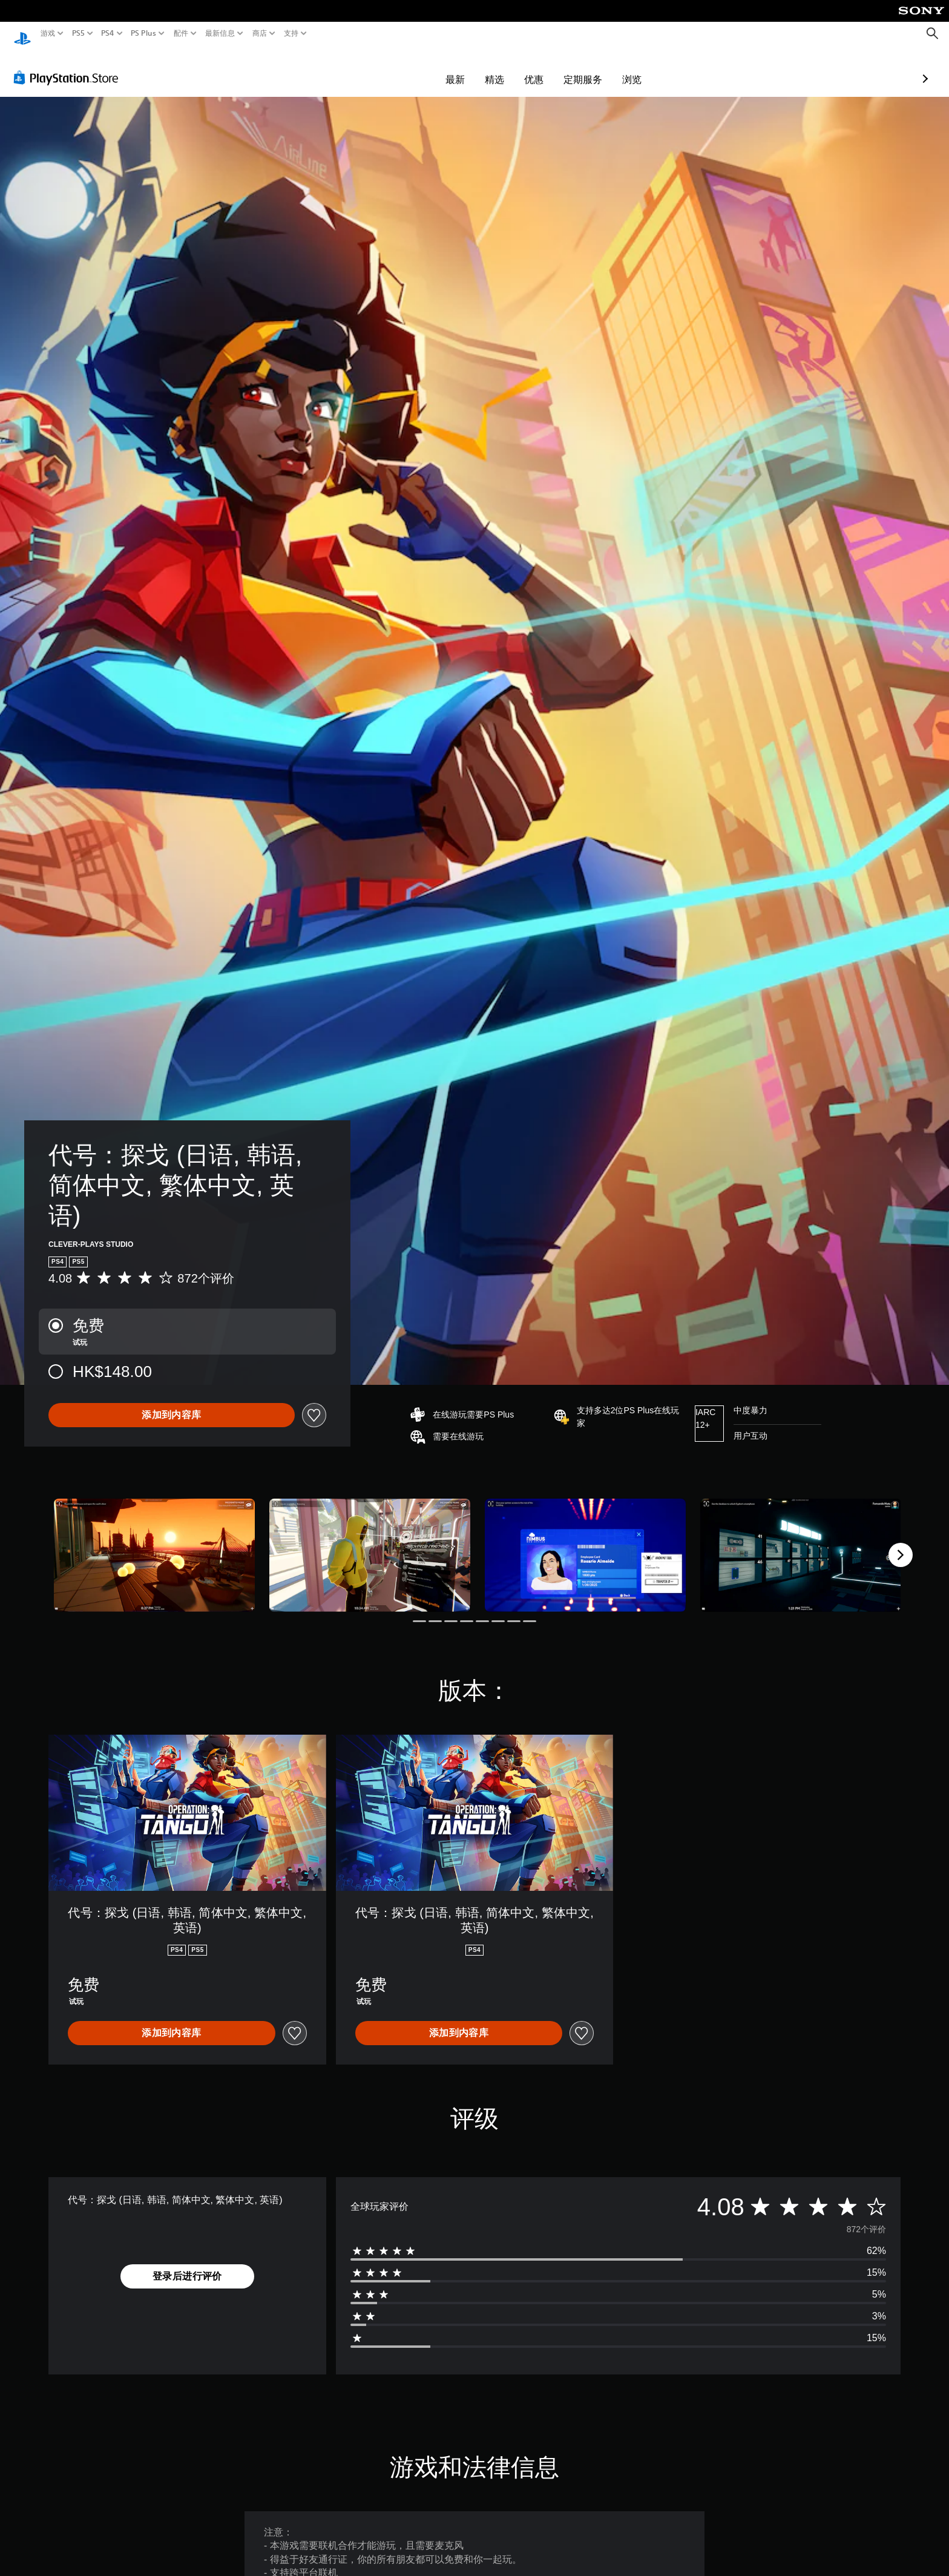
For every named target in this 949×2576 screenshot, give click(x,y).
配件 (181, 33)
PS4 (107, 33)
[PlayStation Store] (69, 66)
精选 (424, 68)
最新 (385, 68)
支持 (291, 33)
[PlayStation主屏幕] (22, 33)
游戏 (48, 33)
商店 (260, 33)
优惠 (463, 68)
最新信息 (219, 33)
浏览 (561, 68)
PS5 (77, 33)
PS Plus (143, 33)
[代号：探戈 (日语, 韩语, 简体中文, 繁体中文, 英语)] (154, 1543)
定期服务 (512, 68)
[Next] (900, 1543)
